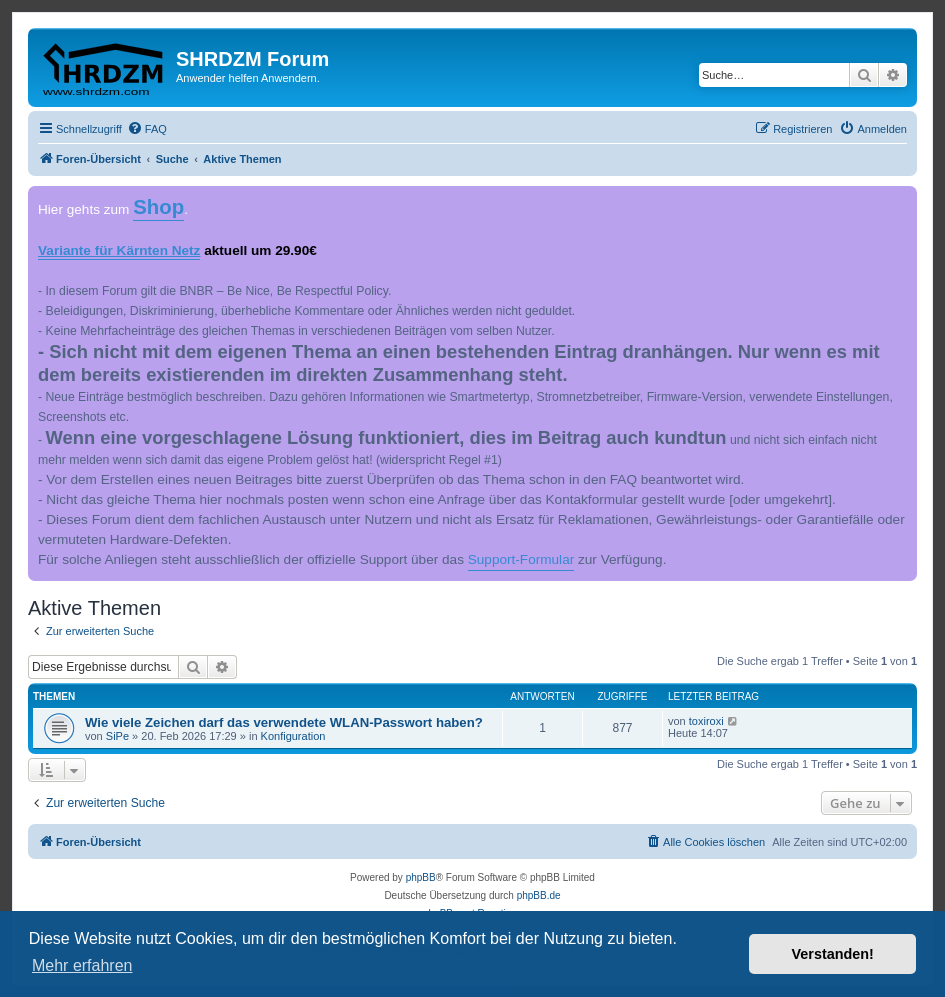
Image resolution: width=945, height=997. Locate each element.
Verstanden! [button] (833, 954)
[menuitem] (147, 129)
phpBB (421, 877)
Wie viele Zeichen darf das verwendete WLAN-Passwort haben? (284, 722)
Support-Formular (521, 559)
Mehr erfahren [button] (82, 965)
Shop (158, 207)
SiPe (117, 736)
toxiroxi (706, 721)
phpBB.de (539, 895)
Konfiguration (293, 736)
